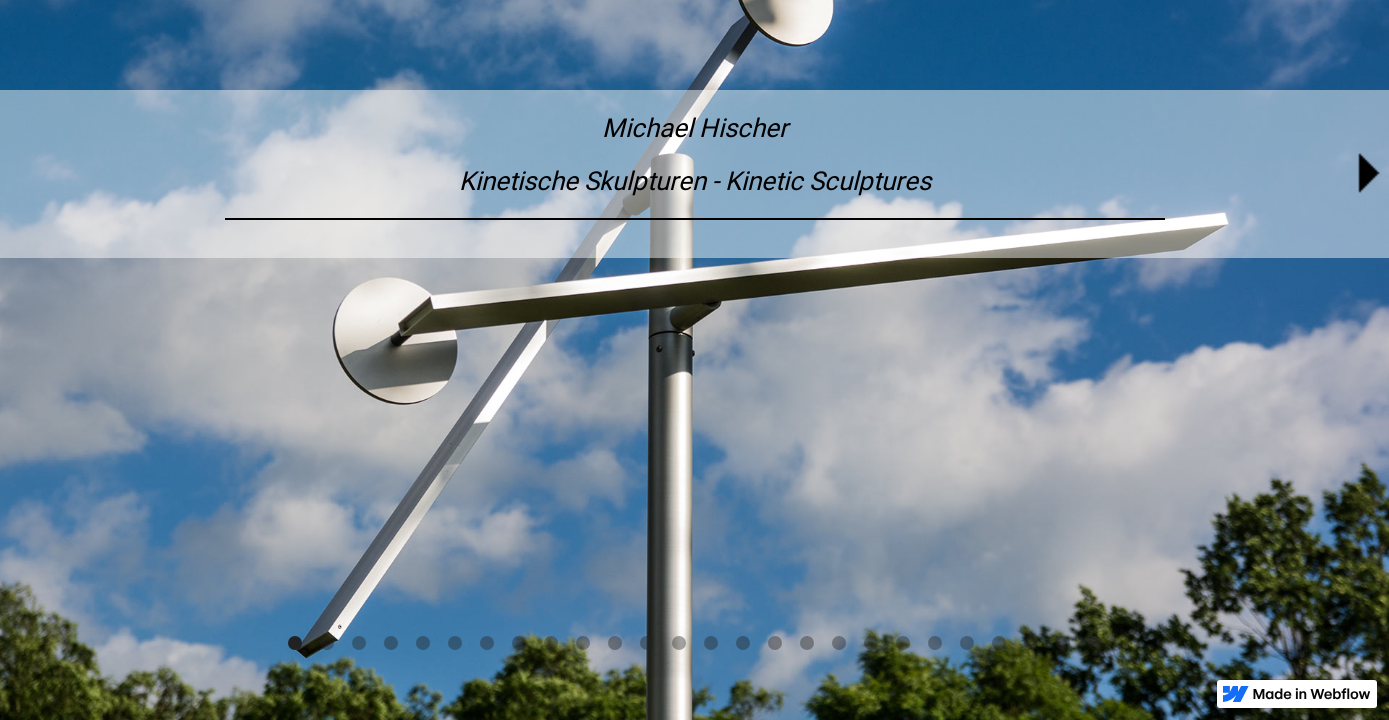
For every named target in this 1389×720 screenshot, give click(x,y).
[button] (295, 643)
